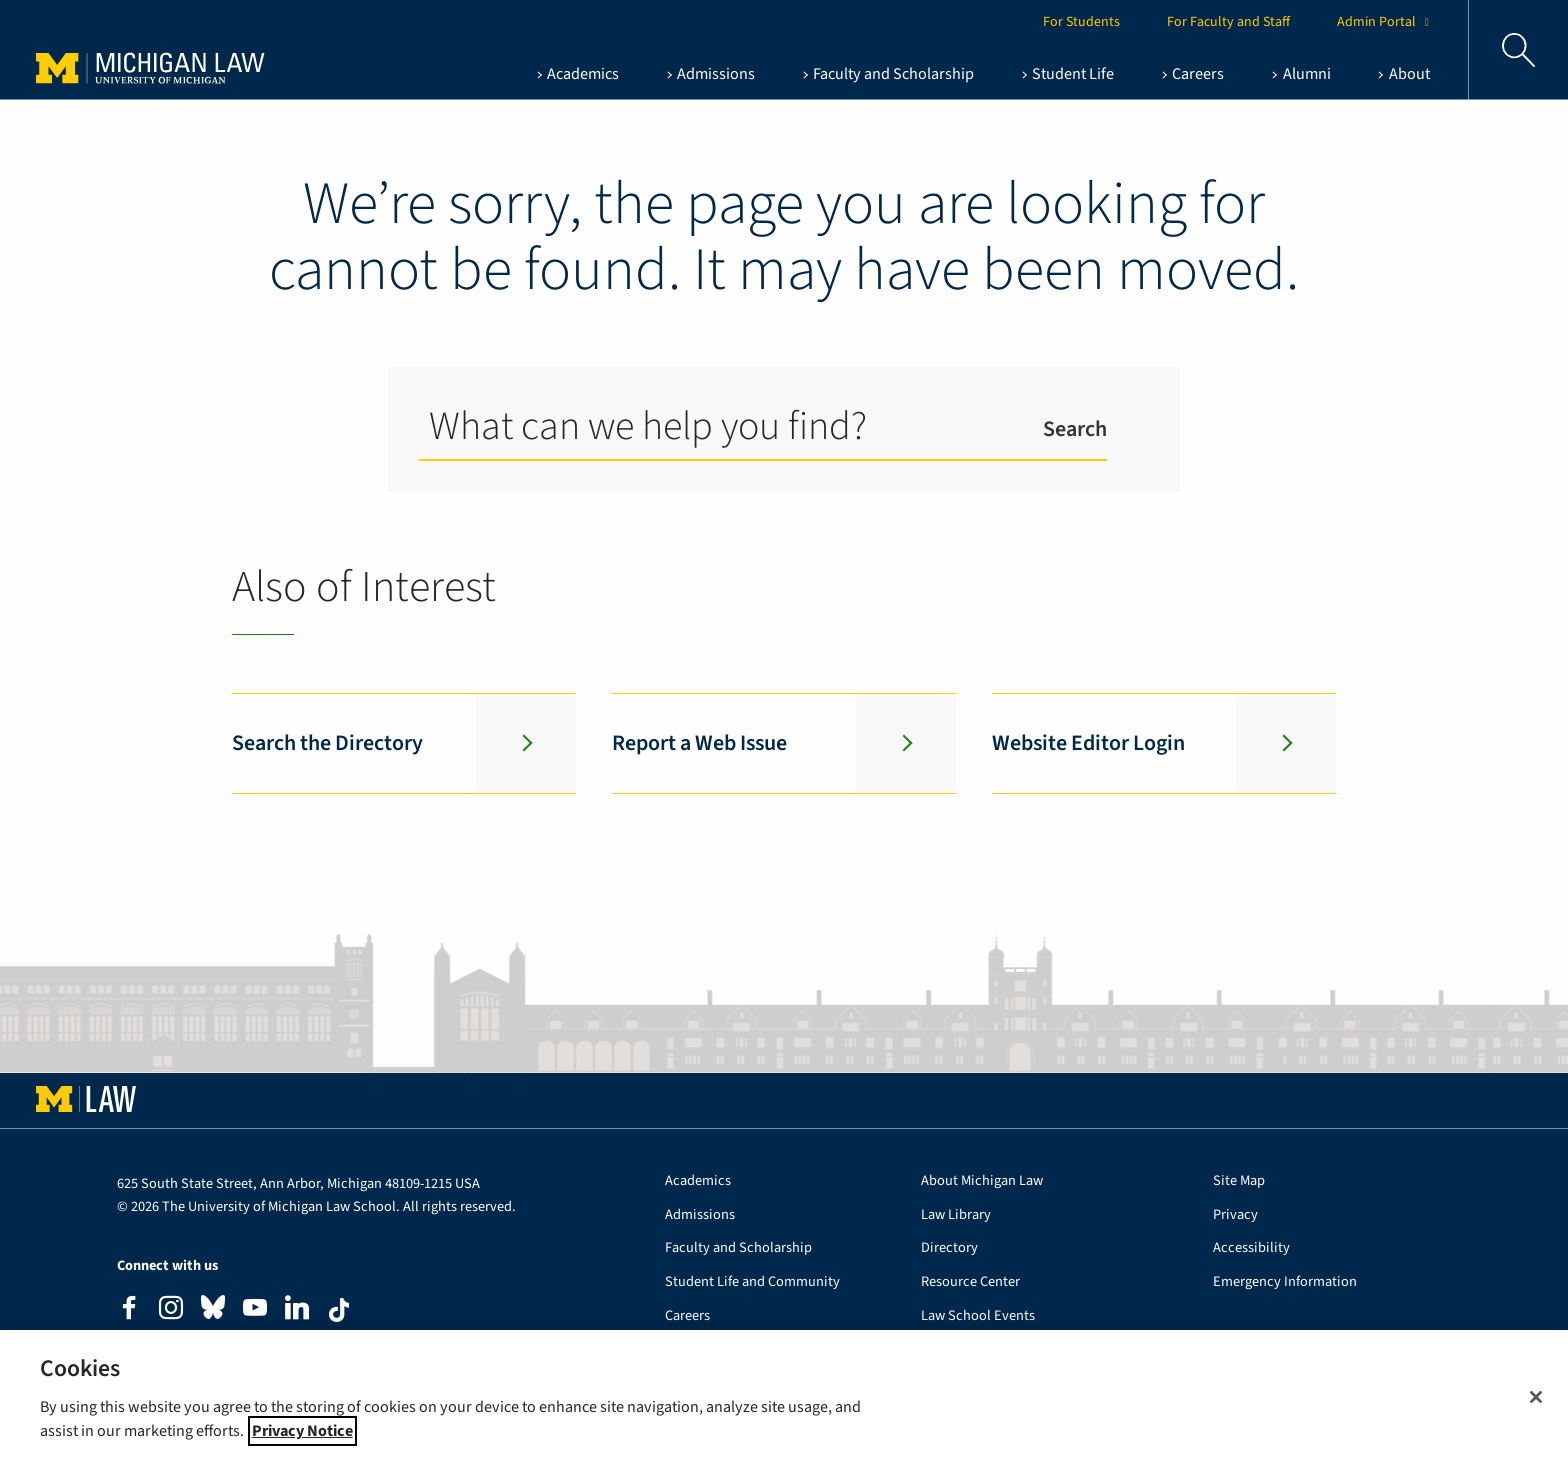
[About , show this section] (1403, 74)
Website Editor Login (1088, 743)
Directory (949, 1248)
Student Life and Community (752, 1282)
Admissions (700, 1215)
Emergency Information (1285, 1282)
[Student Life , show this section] (1068, 74)
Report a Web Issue (699, 743)
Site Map (1239, 1181)
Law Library (956, 1215)
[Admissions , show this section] (711, 74)
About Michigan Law (982, 1181)
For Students (1081, 22)
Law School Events (978, 1316)
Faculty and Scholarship (738, 1248)
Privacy (1235, 1215)
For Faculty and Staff (1228, 22)
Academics (698, 1181)
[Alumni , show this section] (1301, 74)
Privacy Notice (302, 1431)
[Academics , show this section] (577, 74)
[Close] (1536, 1397)
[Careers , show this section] (1193, 74)
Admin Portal (1386, 22)
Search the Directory (327, 743)
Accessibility (1251, 1248)
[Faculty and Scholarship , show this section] (888, 74)
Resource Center (970, 1282)
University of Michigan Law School (191, 50)
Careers (687, 1316)
